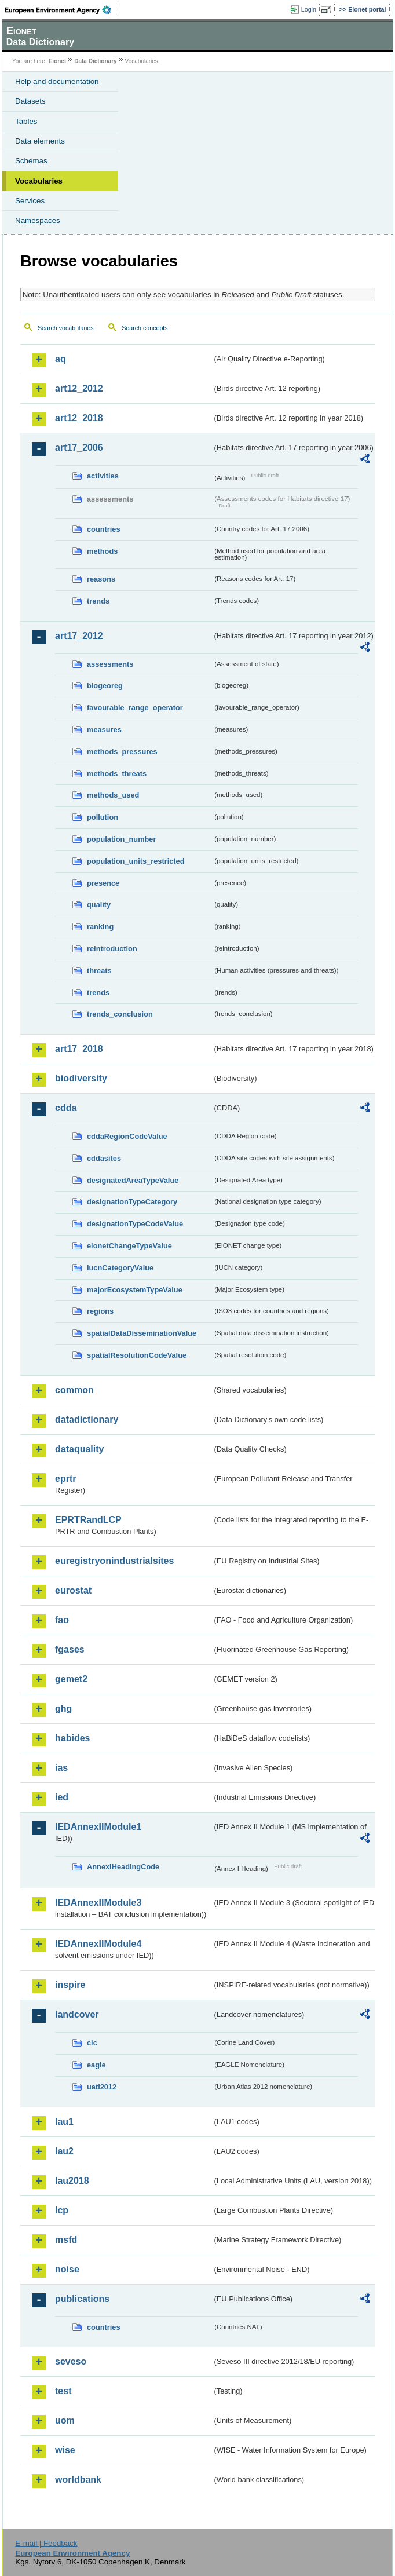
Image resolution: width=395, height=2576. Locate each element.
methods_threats (117, 773)
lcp (61, 2210)
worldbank (78, 2479)
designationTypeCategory (132, 1201)
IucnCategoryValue (120, 1267)
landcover (77, 2014)
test (63, 2391)
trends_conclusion (120, 1014)
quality (99, 904)
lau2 (64, 2151)
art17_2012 (79, 636)
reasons (101, 579)
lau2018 (72, 2181)
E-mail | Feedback (46, 2543)
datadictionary (86, 1419)
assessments (110, 664)
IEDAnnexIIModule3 (98, 1903)
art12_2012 (79, 388)
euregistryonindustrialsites (114, 1561)
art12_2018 (79, 418)
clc (92, 2042)
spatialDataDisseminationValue (141, 1333)
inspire (70, 1985)
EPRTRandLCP (88, 1520)
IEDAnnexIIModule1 (98, 1827)
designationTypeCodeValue (135, 1223)
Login (308, 9)
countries (103, 529)
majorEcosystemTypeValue (134, 1289)
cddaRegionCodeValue (127, 1136)
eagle (96, 2064)
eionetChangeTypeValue (129, 1245)
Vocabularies (39, 181)
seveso (70, 2361)
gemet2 (71, 1679)
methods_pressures (122, 751)
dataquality (79, 1449)
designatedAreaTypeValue (132, 1180)
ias (61, 1768)
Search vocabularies (66, 327)
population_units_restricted (136, 861)
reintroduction (112, 948)
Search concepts (144, 327)
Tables (26, 121)
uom (65, 2420)
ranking (100, 926)
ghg (63, 1708)
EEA (61, 10)
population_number (121, 839)
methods (102, 551)
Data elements (40, 141)
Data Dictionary (95, 61)
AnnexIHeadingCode (123, 1866)
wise (65, 2450)
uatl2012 (101, 2086)
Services (30, 200)
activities (103, 476)
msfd (66, 2240)
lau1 (64, 2121)
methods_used (113, 795)
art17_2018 (79, 1049)
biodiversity (81, 1078)
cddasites (104, 1158)
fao (62, 1620)
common (74, 1390)
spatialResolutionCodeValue (136, 1355)
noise (67, 2269)
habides (72, 1738)
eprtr (65, 1479)
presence (103, 883)
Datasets (30, 101)
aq (60, 359)
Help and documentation (57, 81)
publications (82, 2299)
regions (100, 1311)
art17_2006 (79, 447)
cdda (65, 1108)
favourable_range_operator (135, 707)
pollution (102, 817)
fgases (70, 1649)
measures (104, 729)
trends (98, 601)
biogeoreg (105, 685)
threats (99, 970)
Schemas (31, 160)
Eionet (58, 61)
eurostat (73, 1590)
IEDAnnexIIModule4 (98, 1944)
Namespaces (37, 220)
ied (61, 1797)
